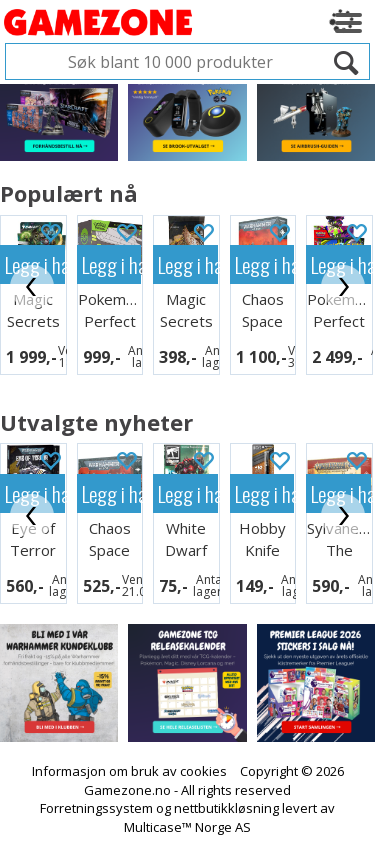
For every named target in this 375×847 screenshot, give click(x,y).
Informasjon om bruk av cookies (129, 771)
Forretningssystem (96, 808)
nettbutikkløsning (226, 808)
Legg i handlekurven (112, 264)
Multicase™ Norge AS (187, 827)
